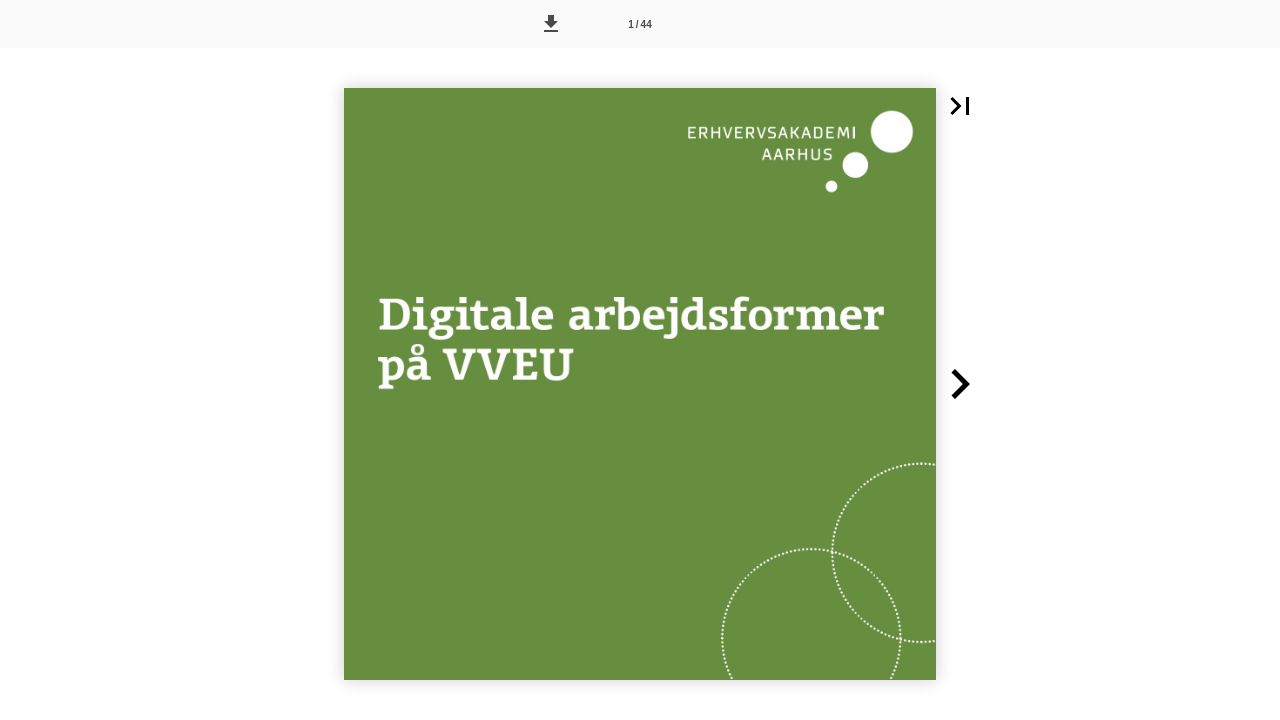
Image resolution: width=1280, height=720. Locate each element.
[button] (551, 24)
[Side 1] (640, 24)
